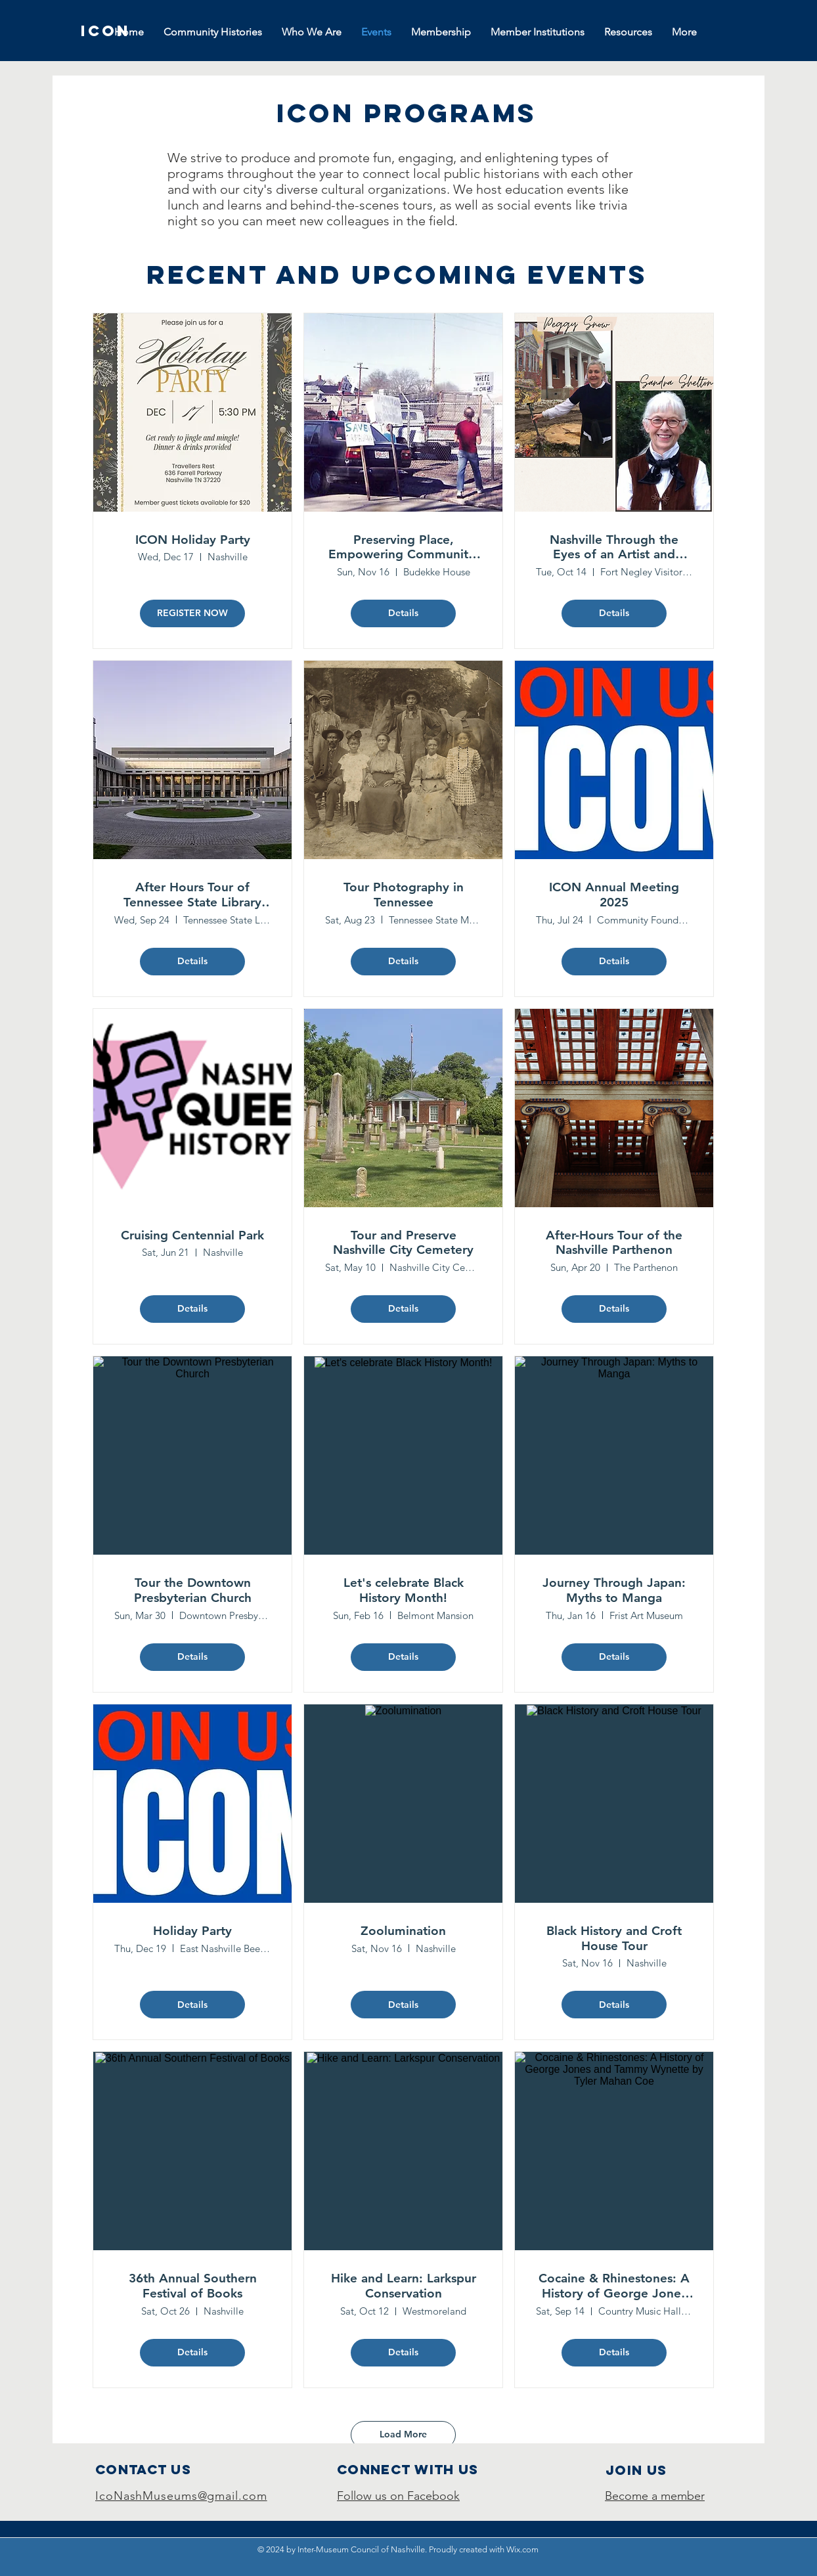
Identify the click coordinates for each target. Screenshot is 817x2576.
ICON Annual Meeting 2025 (614, 895)
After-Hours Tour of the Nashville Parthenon (614, 1243)
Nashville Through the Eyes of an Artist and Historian (614, 548)
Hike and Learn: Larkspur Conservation (403, 2286)
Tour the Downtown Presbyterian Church (193, 1590)
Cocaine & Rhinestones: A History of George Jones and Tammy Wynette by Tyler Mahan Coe (614, 2286)
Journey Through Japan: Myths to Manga (614, 1590)
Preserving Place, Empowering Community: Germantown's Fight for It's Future (403, 548)
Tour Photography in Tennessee (403, 895)
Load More (403, 2434)
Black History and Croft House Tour (614, 1938)
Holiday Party (192, 1931)
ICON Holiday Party (192, 540)
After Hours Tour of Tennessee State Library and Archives (192, 895)
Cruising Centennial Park (192, 1235)
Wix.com (522, 2549)
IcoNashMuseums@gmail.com (181, 2496)
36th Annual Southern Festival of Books (193, 2286)
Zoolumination (403, 1931)
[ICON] (106, 31)
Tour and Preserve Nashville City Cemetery (403, 1243)
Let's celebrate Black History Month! (403, 1590)
